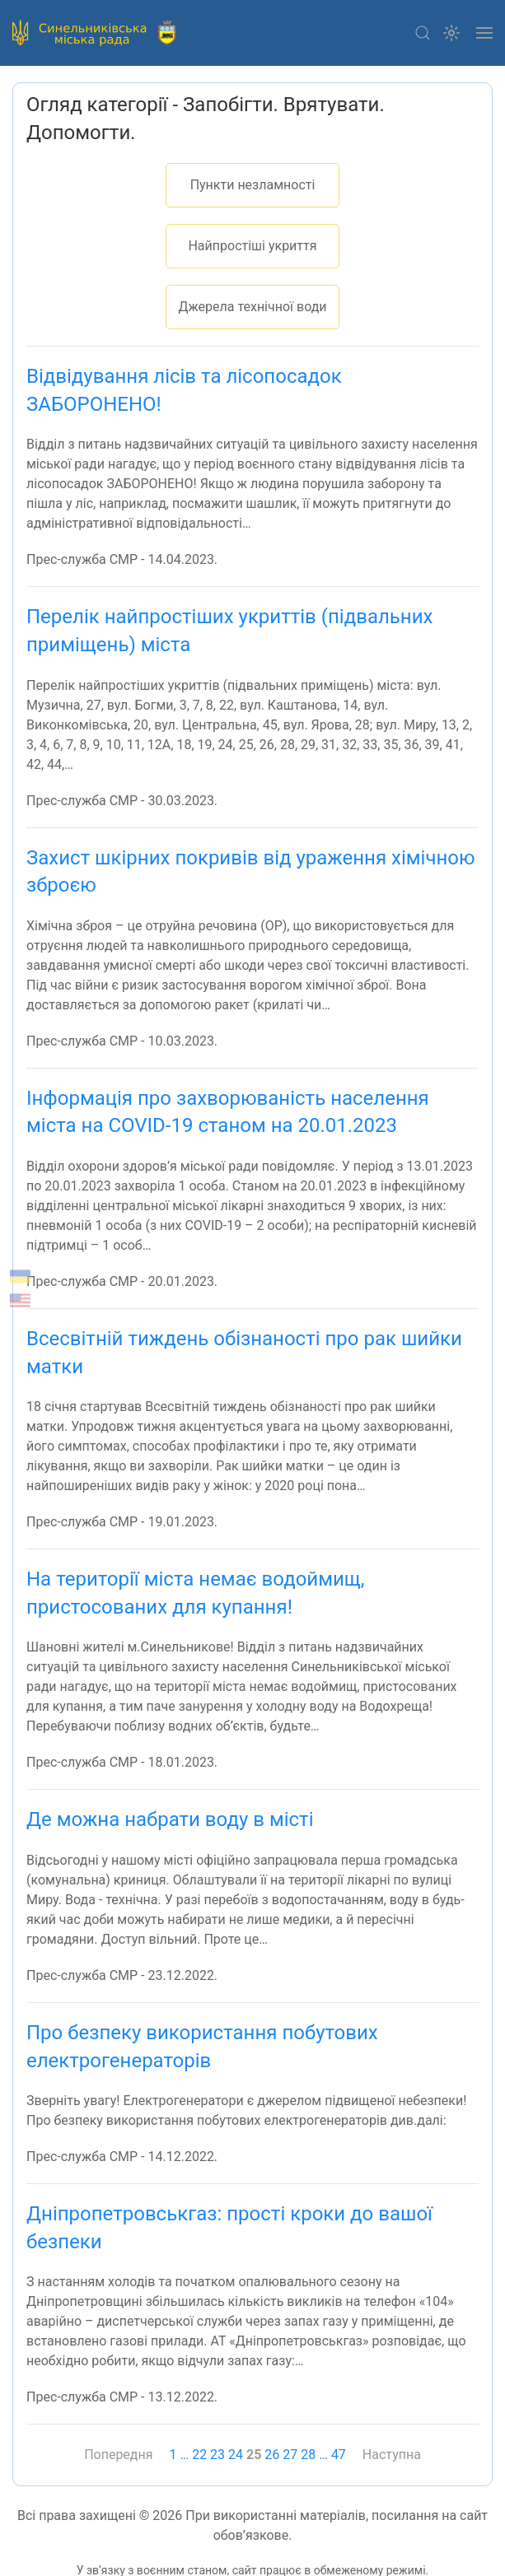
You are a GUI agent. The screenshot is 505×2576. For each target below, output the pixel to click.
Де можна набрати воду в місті (169, 1819)
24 (235, 2454)
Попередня (118, 2454)
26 (271, 2454)
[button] (422, 33)
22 (199, 2454)
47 (338, 2454)
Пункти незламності (253, 185)
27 (290, 2454)
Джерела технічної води (252, 306)
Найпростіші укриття (252, 246)
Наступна (391, 2454)
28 (308, 2454)
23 (217, 2454)
